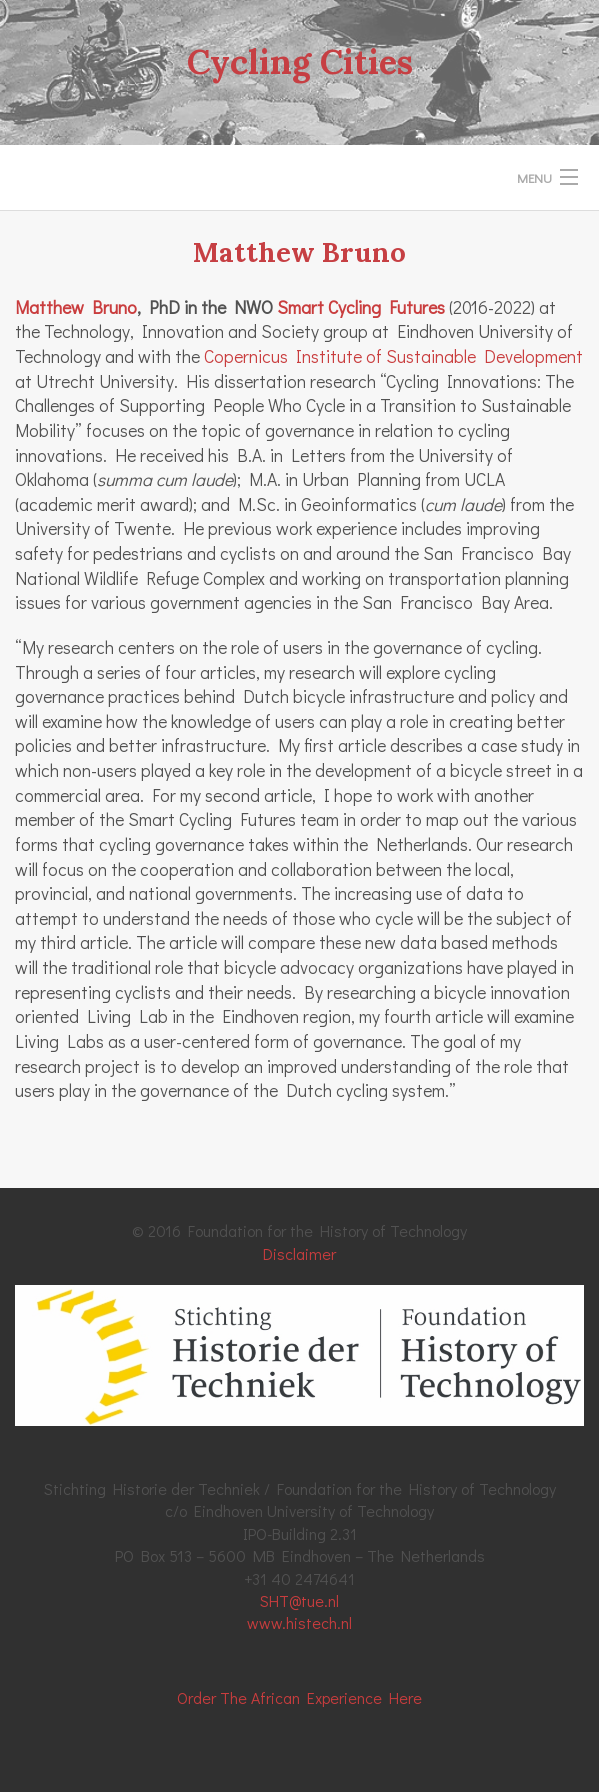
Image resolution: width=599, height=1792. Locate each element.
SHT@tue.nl (299, 1600)
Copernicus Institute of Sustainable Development (393, 356)
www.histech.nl (299, 1622)
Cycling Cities (300, 61)
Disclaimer (299, 1253)
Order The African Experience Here (299, 1697)
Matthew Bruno (76, 307)
